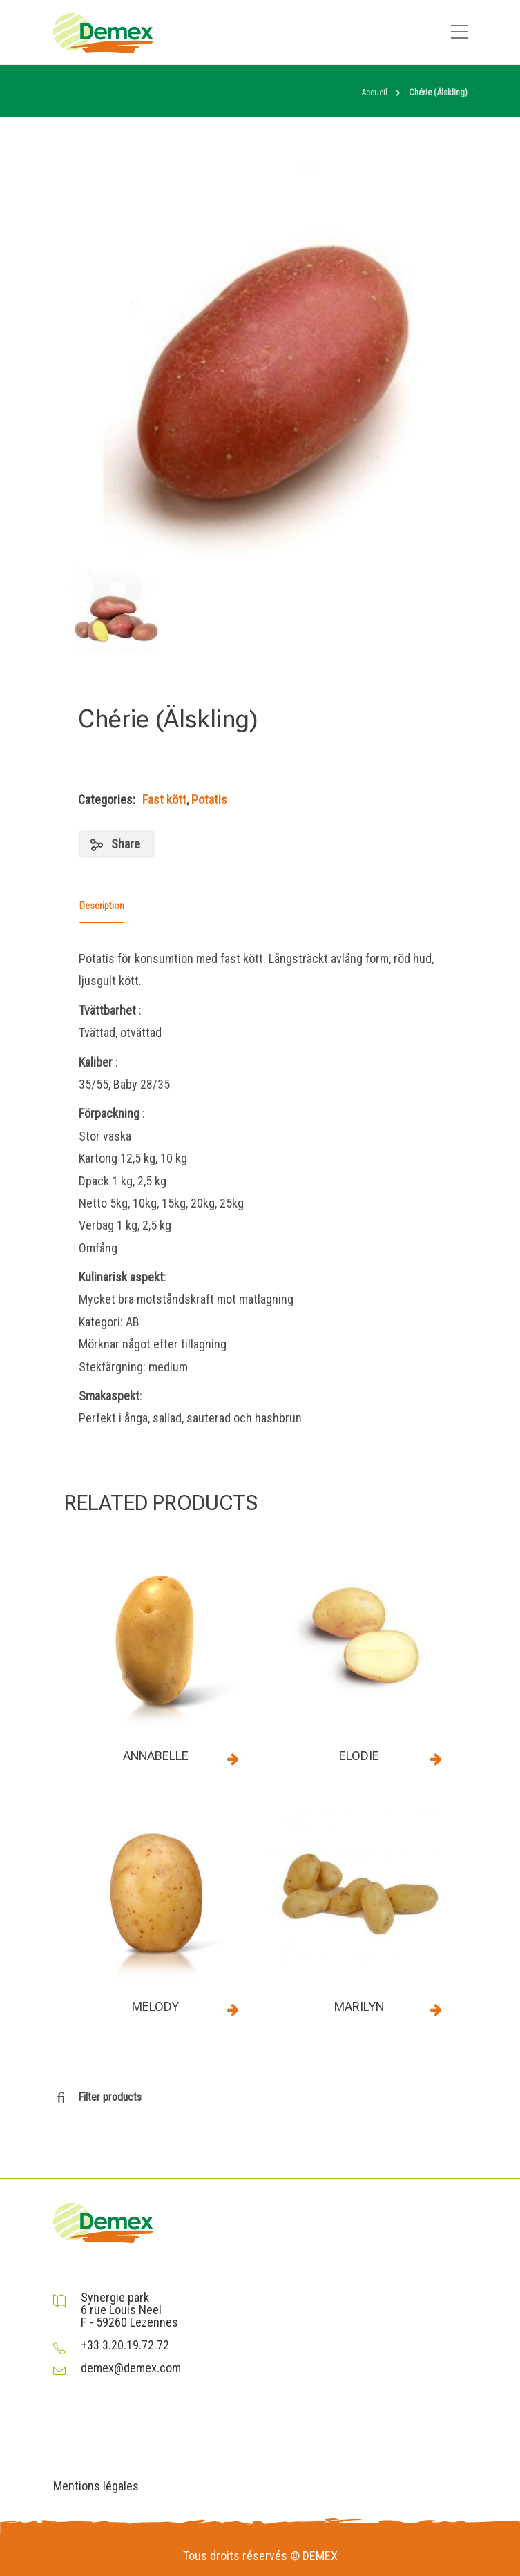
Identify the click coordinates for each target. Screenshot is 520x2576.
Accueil (374, 92)
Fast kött (164, 799)
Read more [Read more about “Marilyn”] (436, 2009)
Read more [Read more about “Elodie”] (436, 1759)
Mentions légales (96, 2486)
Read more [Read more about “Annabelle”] (233, 1759)
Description (101, 905)
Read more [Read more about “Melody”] (233, 2009)
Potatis (209, 799)
